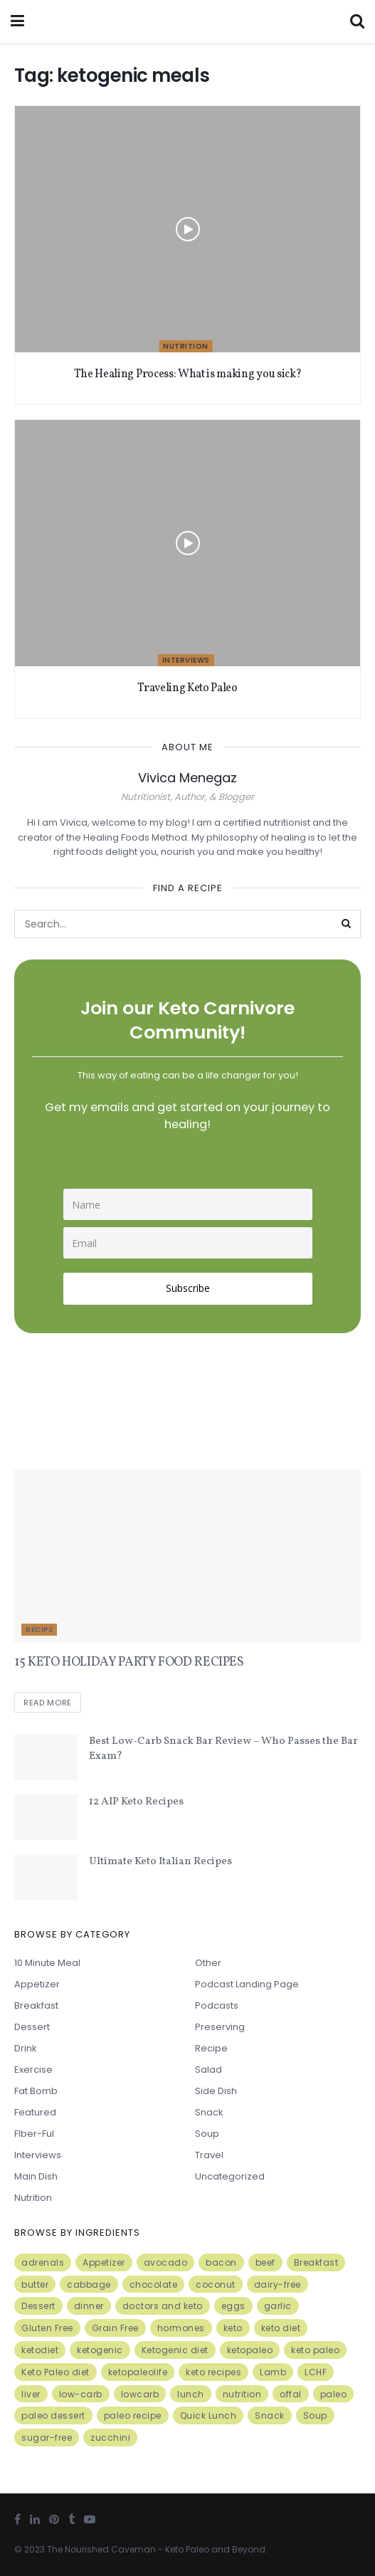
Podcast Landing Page (247, 1984)
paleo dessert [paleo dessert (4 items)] (53, 2416)
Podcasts (216, 2005)
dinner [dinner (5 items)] (89, 2307)
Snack (209, 2112)
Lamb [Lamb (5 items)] (273, 2372)
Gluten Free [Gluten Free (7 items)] (47, 2328)
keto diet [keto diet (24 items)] (281, 2328)
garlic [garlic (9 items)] (278, 2307)
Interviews (186, 660)
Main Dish (36, 2176)
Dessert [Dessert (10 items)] (38, 2307)
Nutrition (185, 346)
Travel (209, 2155)
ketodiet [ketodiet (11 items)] (39, 2350)
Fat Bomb (36, 2091)
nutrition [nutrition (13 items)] (242, 2394)
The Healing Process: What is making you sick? (188, 374)
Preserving (220, 2027)
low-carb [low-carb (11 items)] (80, 2394)
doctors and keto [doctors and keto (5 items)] (162, 2307)
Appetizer (37, 1984)
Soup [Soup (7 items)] (315, 2416)
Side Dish (216, 2091)
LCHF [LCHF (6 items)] (316, 2372)
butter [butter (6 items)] (34, 2284)
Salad (208, 2069)
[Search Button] (346, 924)
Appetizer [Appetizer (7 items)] (104, 2262)
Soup (207, 2133)
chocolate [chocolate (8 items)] (154, 2284)
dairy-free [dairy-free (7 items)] (277, 2284)
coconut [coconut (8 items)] (216, 2284)
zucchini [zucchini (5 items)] (110, 2438)
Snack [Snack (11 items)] (270, 2416)
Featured (35, 2112)
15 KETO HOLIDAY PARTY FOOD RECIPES (129, 1662)
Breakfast (36, 2005)
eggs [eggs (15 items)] (233, 2307)
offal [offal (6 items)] (291, 2394)
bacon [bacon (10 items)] (221, 2262)
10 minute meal (47, 1963)
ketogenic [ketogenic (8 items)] (100, 2350)
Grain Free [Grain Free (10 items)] (115, 2328)
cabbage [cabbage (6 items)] (89, 2284)
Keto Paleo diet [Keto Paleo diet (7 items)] (55, 2372)
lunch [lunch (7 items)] (190, 2394)
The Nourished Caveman (101, 2549)
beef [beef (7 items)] (265, 2262)
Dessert (32, 2027)
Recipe (39, 1629)
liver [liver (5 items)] (31, 2394)
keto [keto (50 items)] (233, 2328)
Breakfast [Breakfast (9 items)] (316, 2262)
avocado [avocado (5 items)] (166, 2262)
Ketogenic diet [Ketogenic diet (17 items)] (175, 2350)
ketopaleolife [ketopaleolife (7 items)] (138, 2372)
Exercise (33, 2069)
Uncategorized (230, 2176)
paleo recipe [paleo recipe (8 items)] (133, 2416)
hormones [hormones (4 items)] (181, 2328)
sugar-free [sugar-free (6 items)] (46, 2438)
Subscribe (188, 1288)
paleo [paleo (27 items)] (333, 2394)
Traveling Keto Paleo (187, 688)
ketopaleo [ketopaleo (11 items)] (250, 2350)
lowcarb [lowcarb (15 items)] (140, 2394)
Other (208, 1963)
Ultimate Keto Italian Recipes (160, 1861)
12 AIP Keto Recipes (136, 1801)
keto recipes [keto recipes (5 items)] (213, 2372)
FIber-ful (34, 2133)
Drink (25, 2048)
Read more (47, 1702)
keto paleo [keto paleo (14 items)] (315, 2350)
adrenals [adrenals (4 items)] (42, 2262)
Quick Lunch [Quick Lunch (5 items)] (208, 2416)
